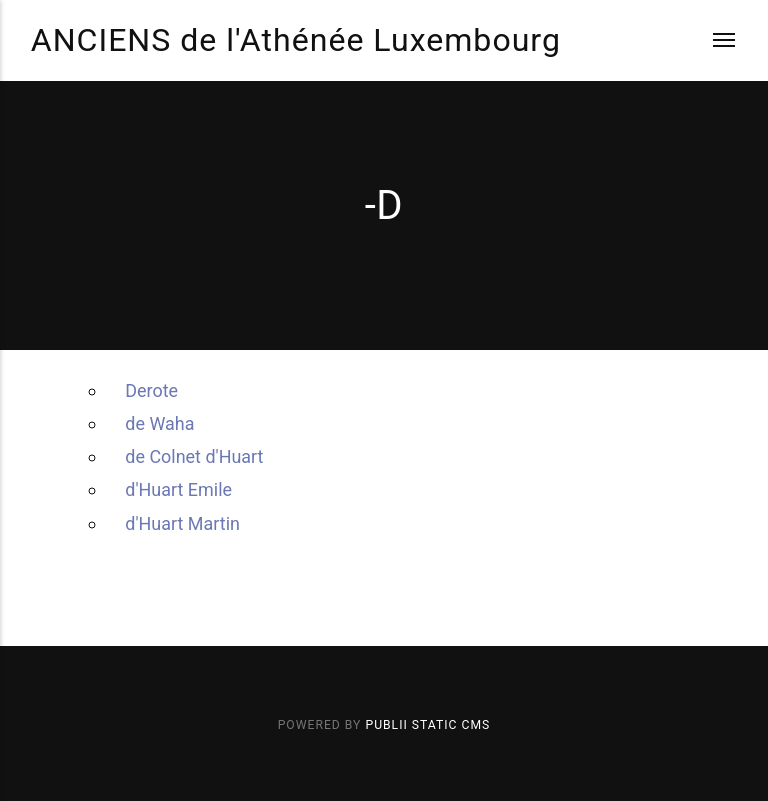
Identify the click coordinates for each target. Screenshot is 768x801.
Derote (151, 390)
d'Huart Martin (182, 523)
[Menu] (711, 40)
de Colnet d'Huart (194, 456)
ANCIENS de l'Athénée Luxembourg (296, 40)
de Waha (159, 423)
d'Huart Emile (178, 489)
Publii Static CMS (427, 725)
